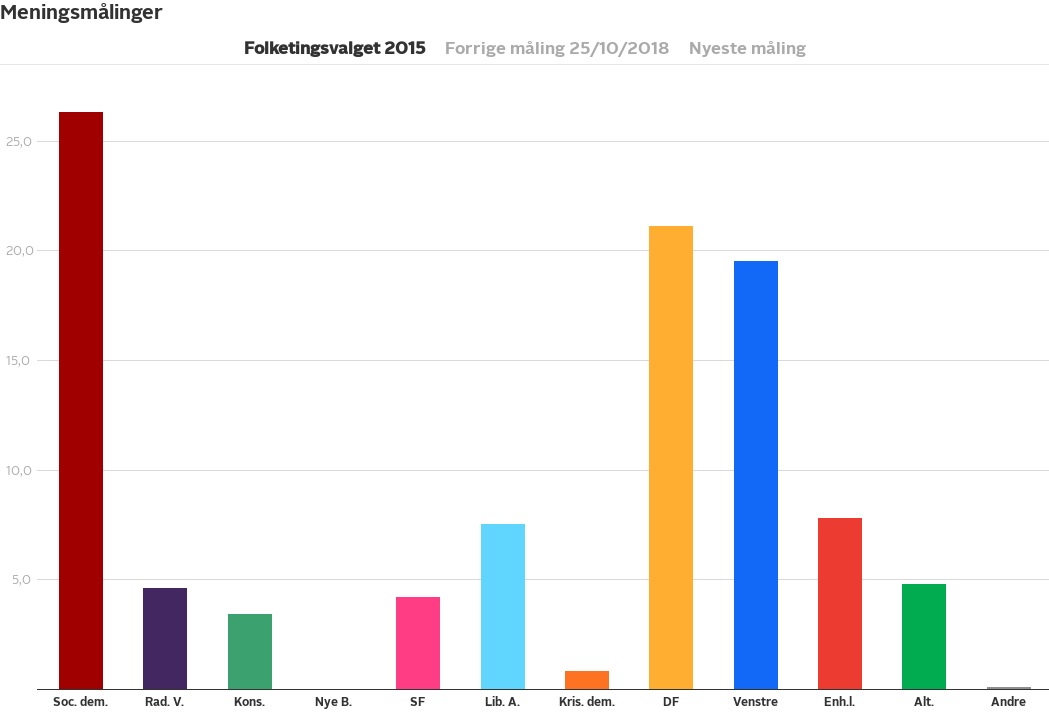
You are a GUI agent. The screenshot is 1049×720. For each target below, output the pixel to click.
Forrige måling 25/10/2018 (557, 48)
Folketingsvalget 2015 (334, 48)
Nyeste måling (747, 48)
